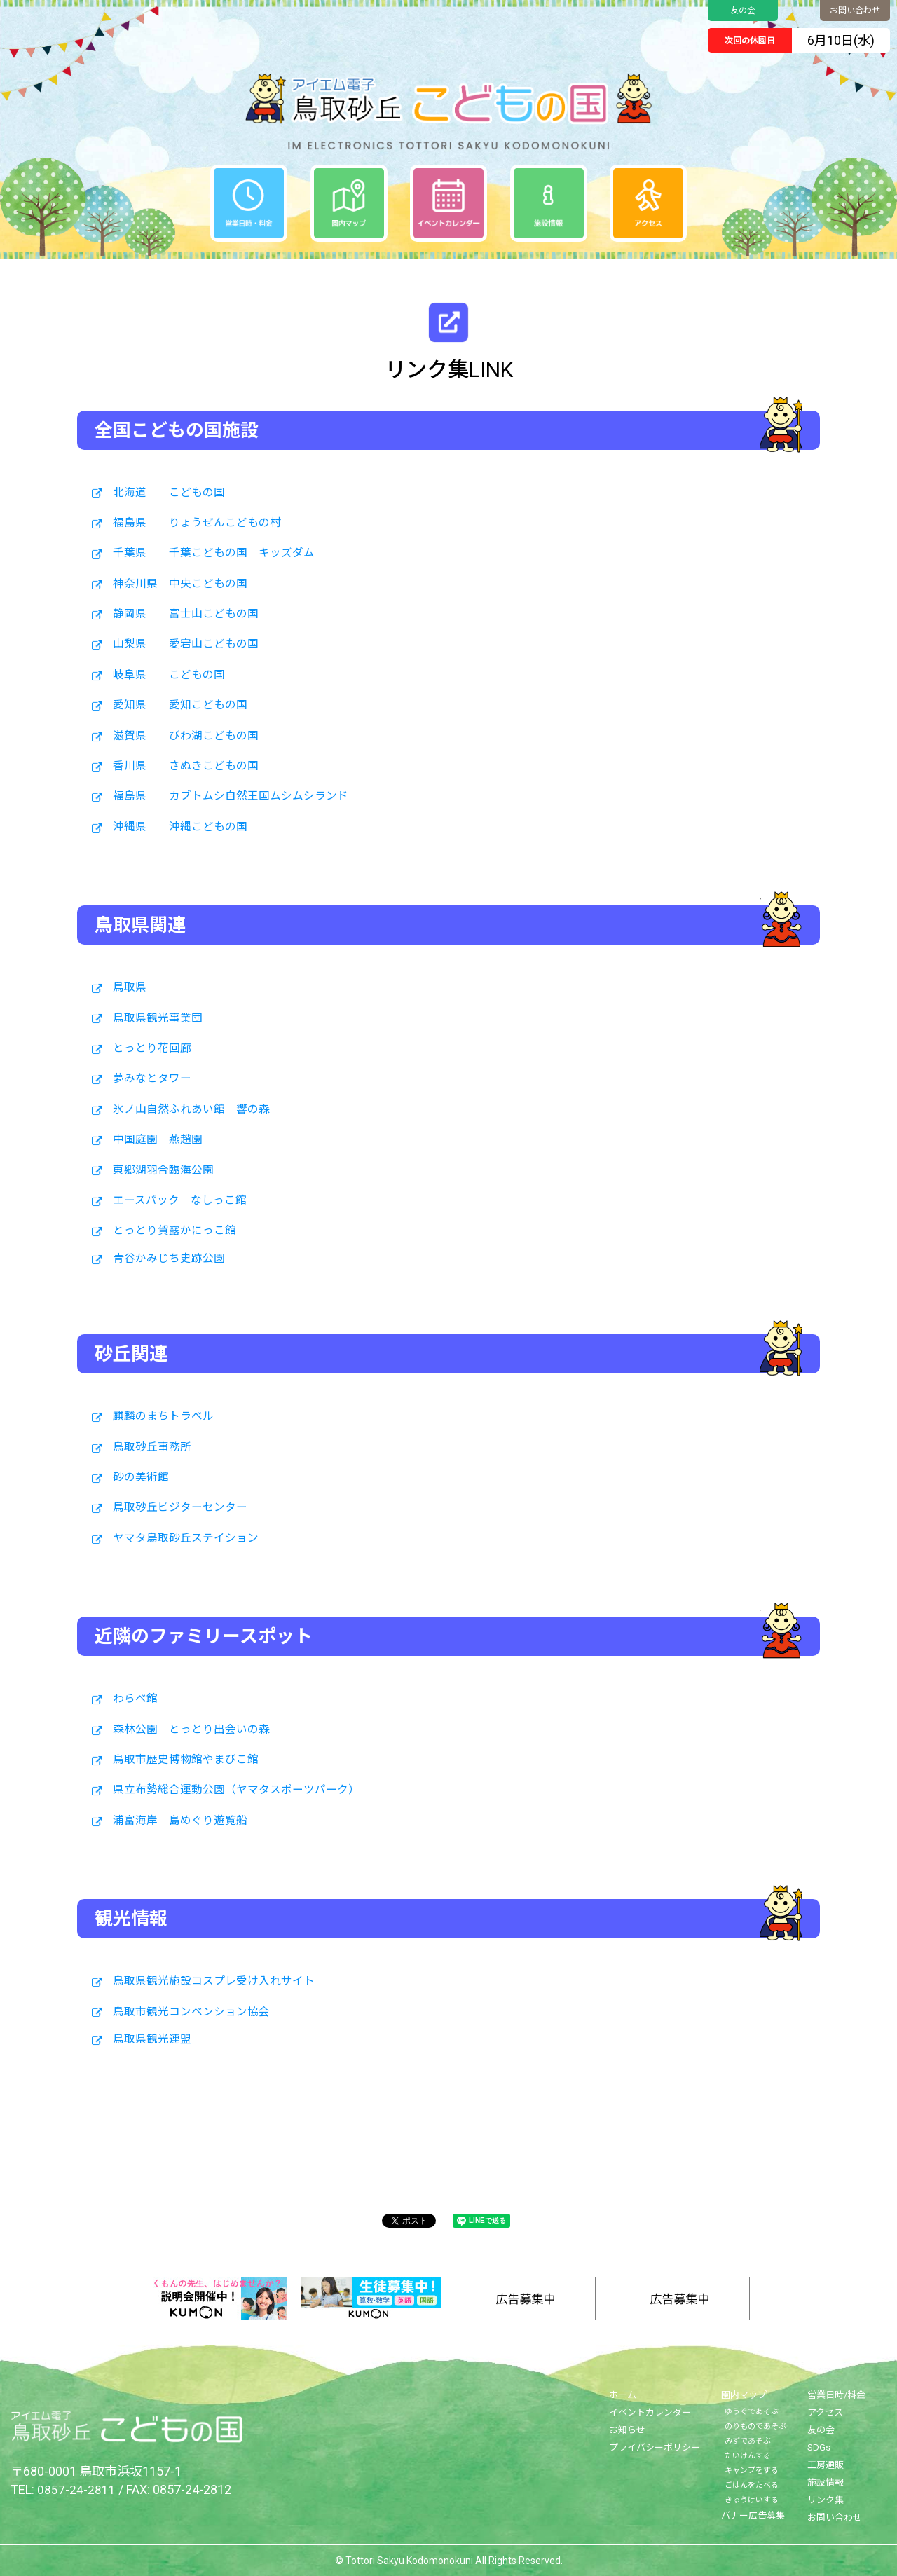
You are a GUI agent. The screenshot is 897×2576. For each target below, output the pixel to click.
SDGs (818, 2447)
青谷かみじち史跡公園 (169, 1258)
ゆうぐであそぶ (752, 2411)
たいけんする (748, 2455)
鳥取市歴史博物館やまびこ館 (186, 1759)
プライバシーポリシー (654, 2447)
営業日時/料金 (836, 2395)
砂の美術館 (141, 1477)
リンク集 (825, 2500)
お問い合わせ (855, 10)
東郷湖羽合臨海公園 (163, 1170)
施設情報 (825, 2482)
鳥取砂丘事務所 (152, 1447)
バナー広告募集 (753, 2515)
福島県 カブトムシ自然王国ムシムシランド (230, 796)
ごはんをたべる (752, 2485)
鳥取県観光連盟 (152, 2039)
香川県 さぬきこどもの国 (186, 766)
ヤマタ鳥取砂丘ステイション (186, 1538)
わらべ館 (135, 1698)
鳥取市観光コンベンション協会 (191, 2012)
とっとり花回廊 (152, 1048)
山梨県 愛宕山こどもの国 (186, 644)
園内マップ (744, 2395)
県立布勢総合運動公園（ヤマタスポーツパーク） (236, 1789)
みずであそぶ (748, 2441)
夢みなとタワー (152, 1078)
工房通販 (825, 2465)
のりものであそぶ (755, 2426)
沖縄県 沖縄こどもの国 (180, 827)
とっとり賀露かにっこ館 (174, 1230)
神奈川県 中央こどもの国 (180, 583)
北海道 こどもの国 (169, 492)
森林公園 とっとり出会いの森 (191, 1729)
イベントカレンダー (650, 2412)
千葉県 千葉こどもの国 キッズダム (214, 553)
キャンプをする (752, 2470)
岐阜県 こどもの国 (169, 675)
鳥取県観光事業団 (158, 1018)
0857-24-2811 (76, 2489)
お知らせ (627, 2430)
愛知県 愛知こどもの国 (180, 705)
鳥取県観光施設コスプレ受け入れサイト (214, 1981)
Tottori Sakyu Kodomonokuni (409, 2560)
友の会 (742, 10)
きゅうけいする (752, 2500)
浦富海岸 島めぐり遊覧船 (180, 1820)
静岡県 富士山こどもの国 (186, 614)
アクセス (825, 2412)
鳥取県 (129, 987)
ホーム (622, 2395)
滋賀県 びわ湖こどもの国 (186, 735)
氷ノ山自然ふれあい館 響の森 (191, 1109)
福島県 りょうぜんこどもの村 (197, 522)
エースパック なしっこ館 (180, 1200)
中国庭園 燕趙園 (158, 1139)
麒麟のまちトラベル (163, 1416)
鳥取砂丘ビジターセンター (180, 1507)
